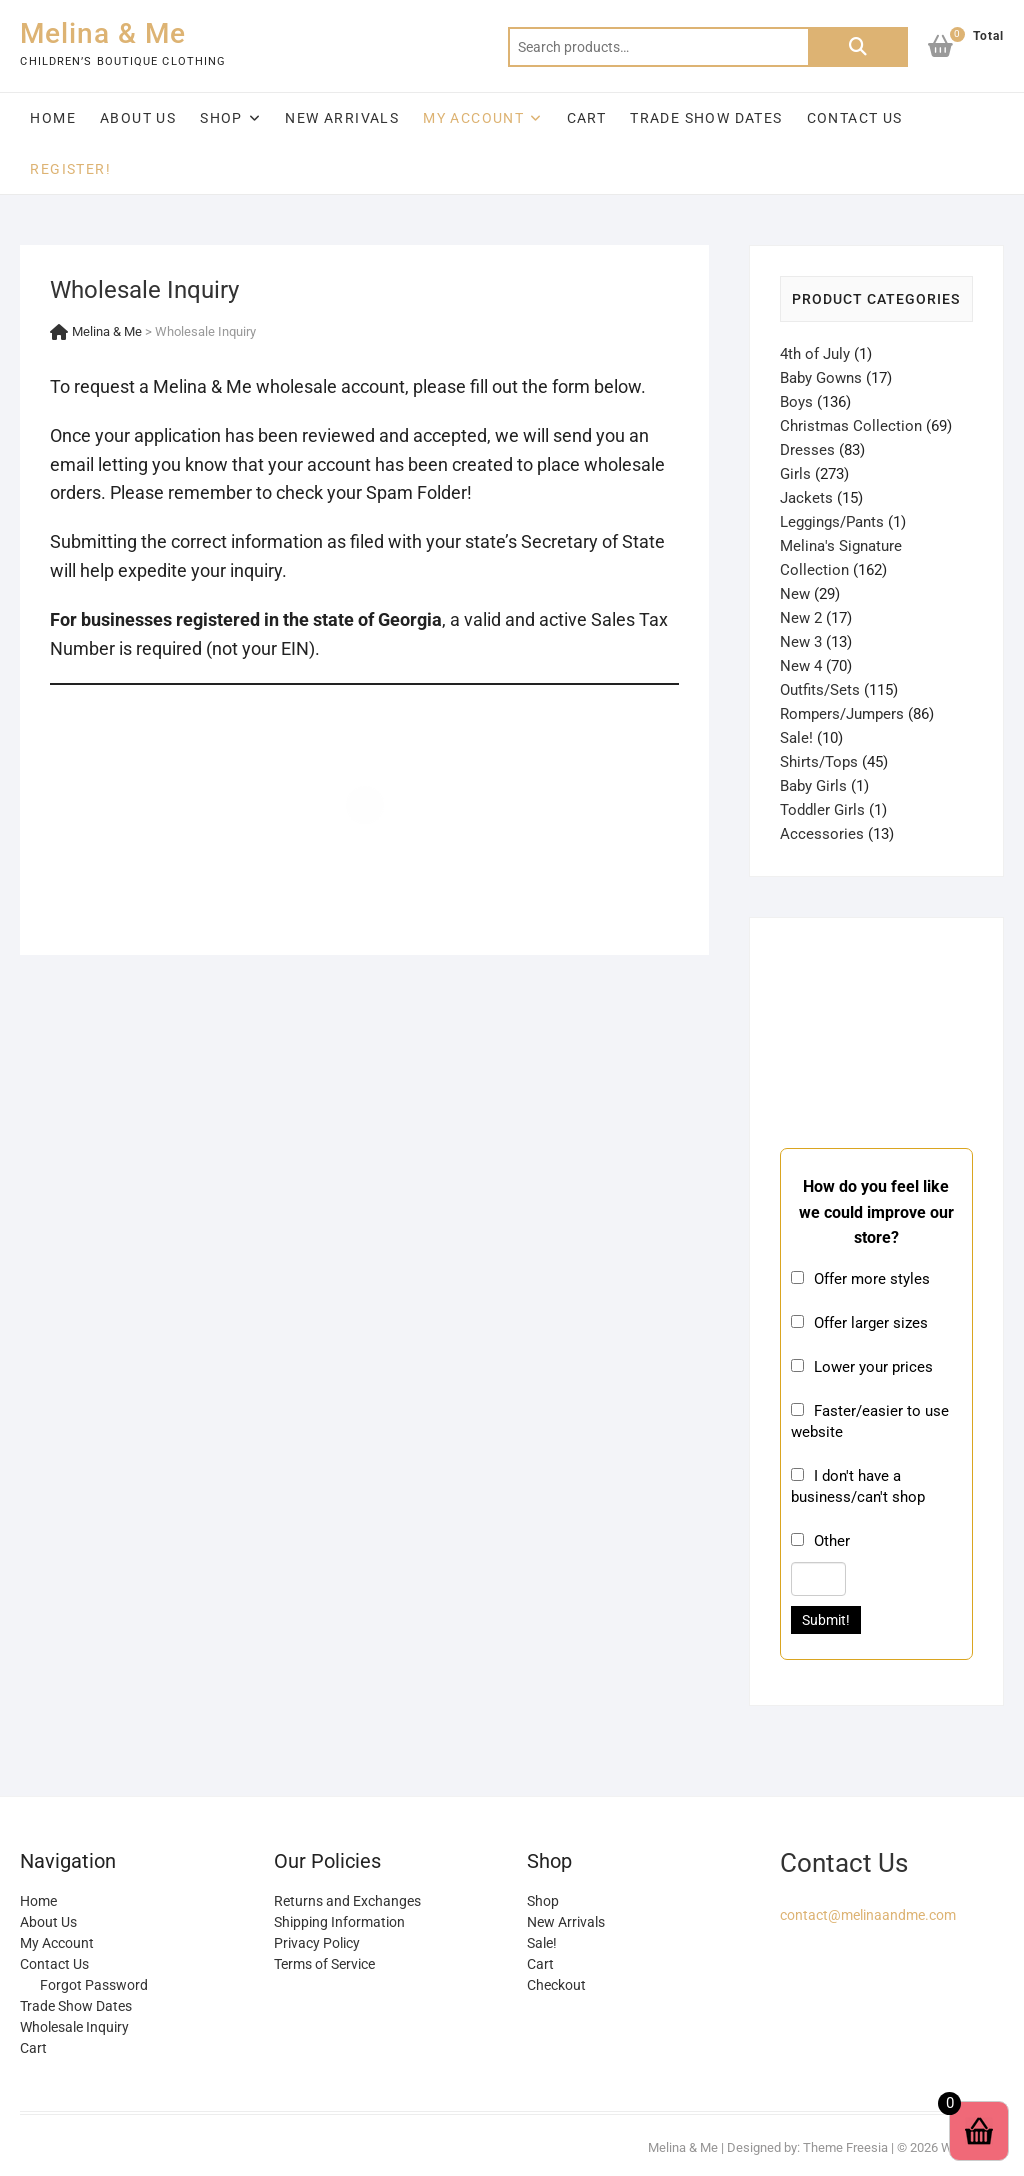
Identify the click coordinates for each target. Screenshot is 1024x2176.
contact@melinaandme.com (868, 1915)
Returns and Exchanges (347, 1901)
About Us (138, 118)
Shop (221, 118)
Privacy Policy (317, 1943)
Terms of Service (324, 1964)
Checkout (556, 1985)
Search (858, 47)
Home (53, 118)
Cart (587, 118)
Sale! (542, 1943)
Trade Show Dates (706, 118)
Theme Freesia (845, 2147)
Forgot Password (94, 1985)
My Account (473, 118)
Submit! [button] (826, 1620)
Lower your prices (873, 1367)
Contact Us (855, 118)
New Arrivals (342, 118)
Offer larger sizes (871, 1323)
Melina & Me (103, 33)
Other (832, 1541)
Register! (70, 169)
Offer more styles (872, 1279)
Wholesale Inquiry (74, 2027)
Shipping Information (339, 1922)
